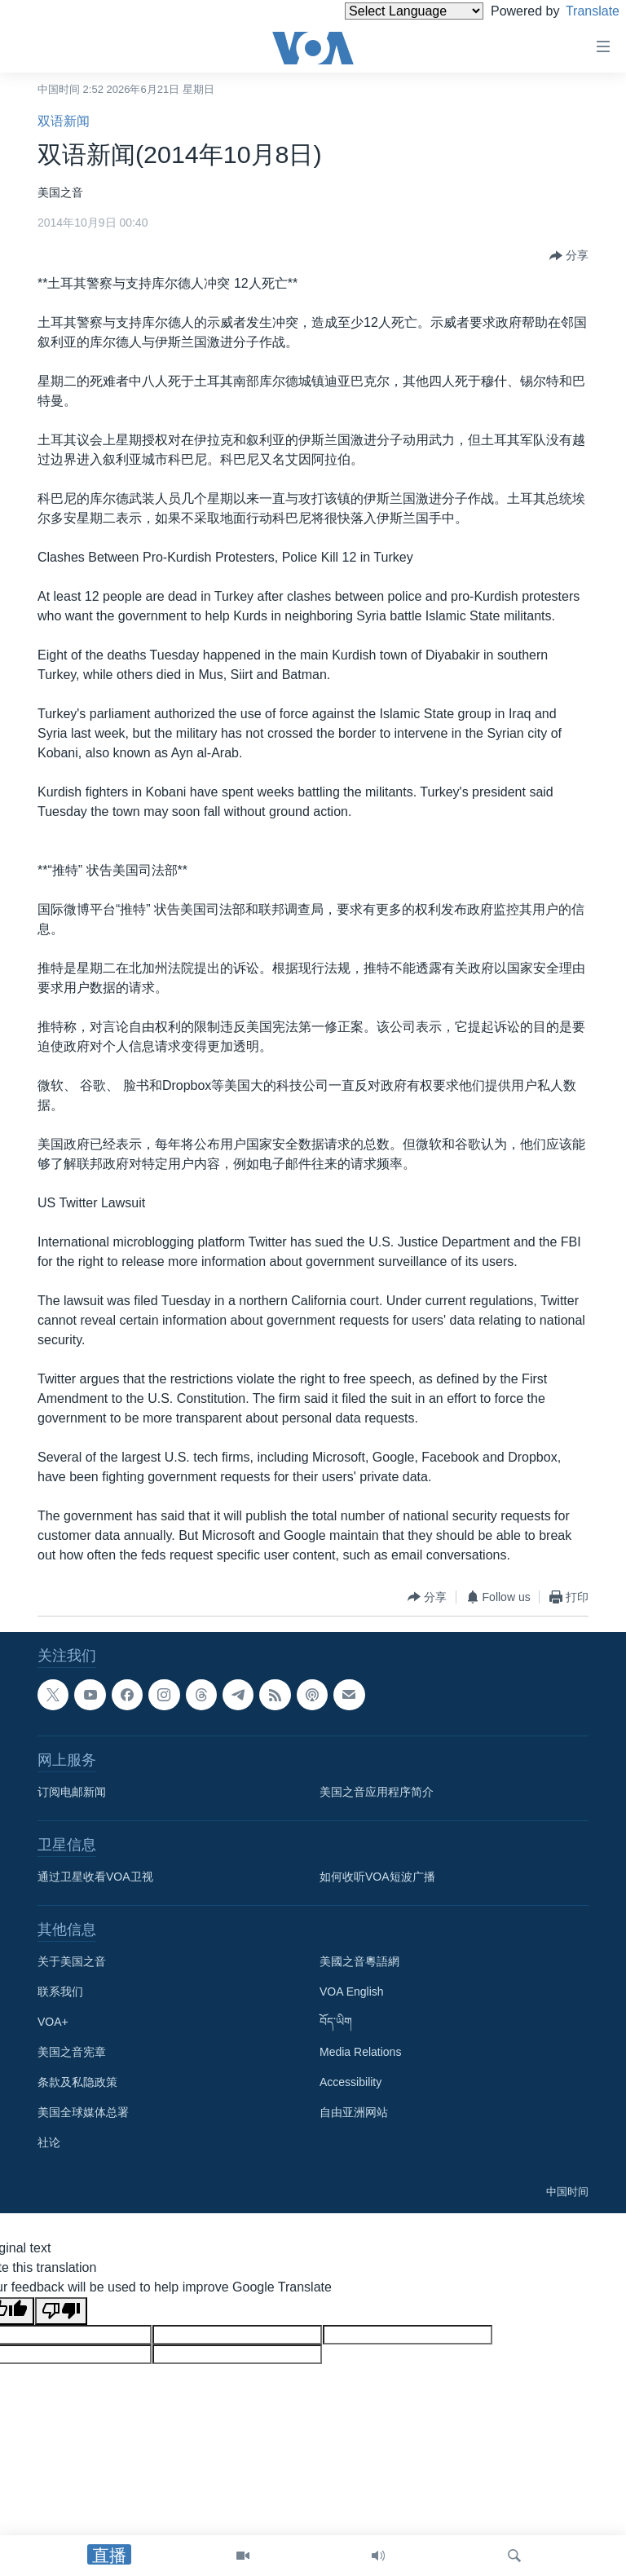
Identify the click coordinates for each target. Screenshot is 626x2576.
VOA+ (52, 2021)
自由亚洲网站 (354, 2112)
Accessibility (350, 2082)
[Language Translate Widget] (386, 11)
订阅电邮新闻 (71, 1791)
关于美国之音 (71, 1961)
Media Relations (360, 2051)
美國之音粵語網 (359, 1961)
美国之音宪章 (71, 2051)
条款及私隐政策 (77, 2082)
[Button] (569, 256)
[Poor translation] (61, 2311)
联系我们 (60, 1991)
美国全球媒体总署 (83, 2112)
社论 (48, 2142)
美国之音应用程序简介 (377, 1791)
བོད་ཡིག (336, 2021)
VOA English (352, 1991)
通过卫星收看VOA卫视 (95, 1876)
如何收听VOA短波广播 (377, 1876)
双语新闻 (63, 121)
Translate (577, 11)
